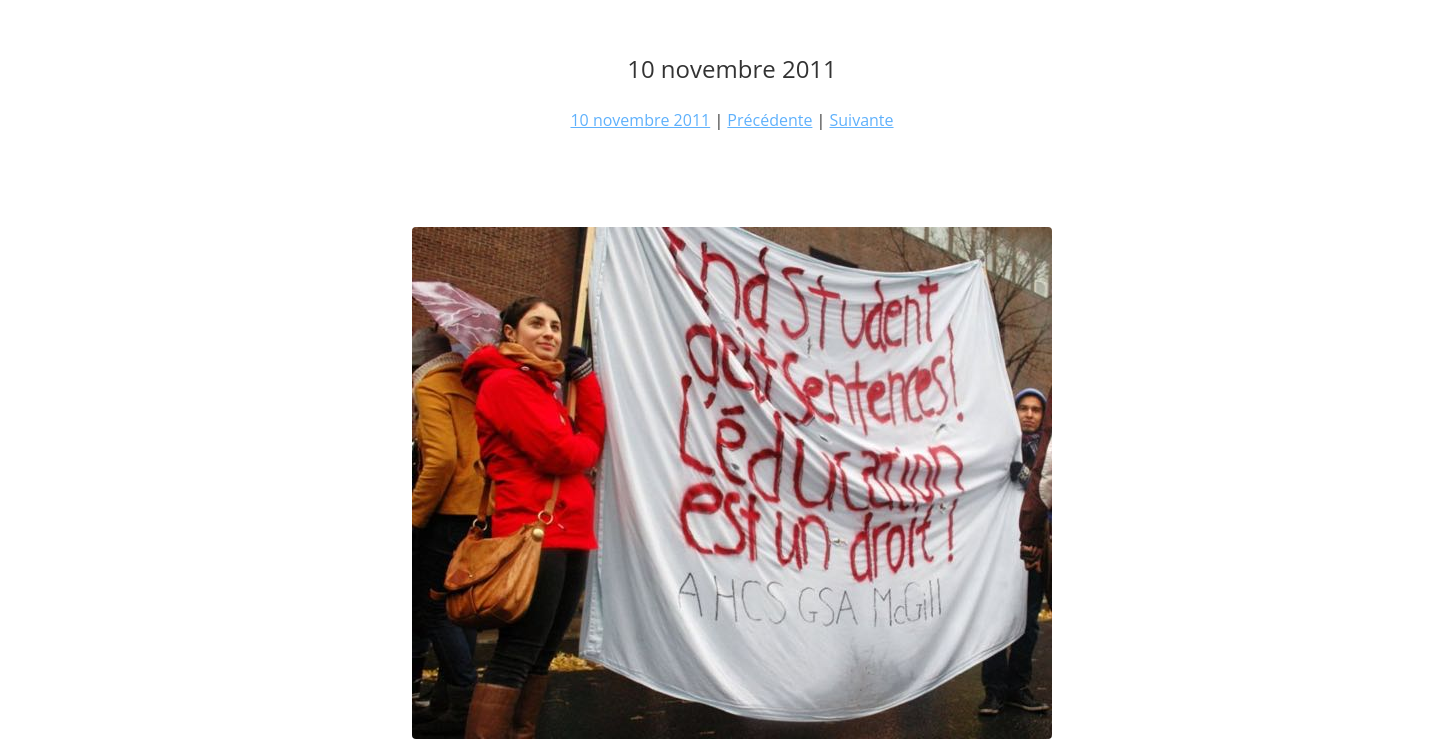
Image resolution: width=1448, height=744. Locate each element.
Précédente (769, 120)
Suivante (862, 120)
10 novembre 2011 (640, 120)
